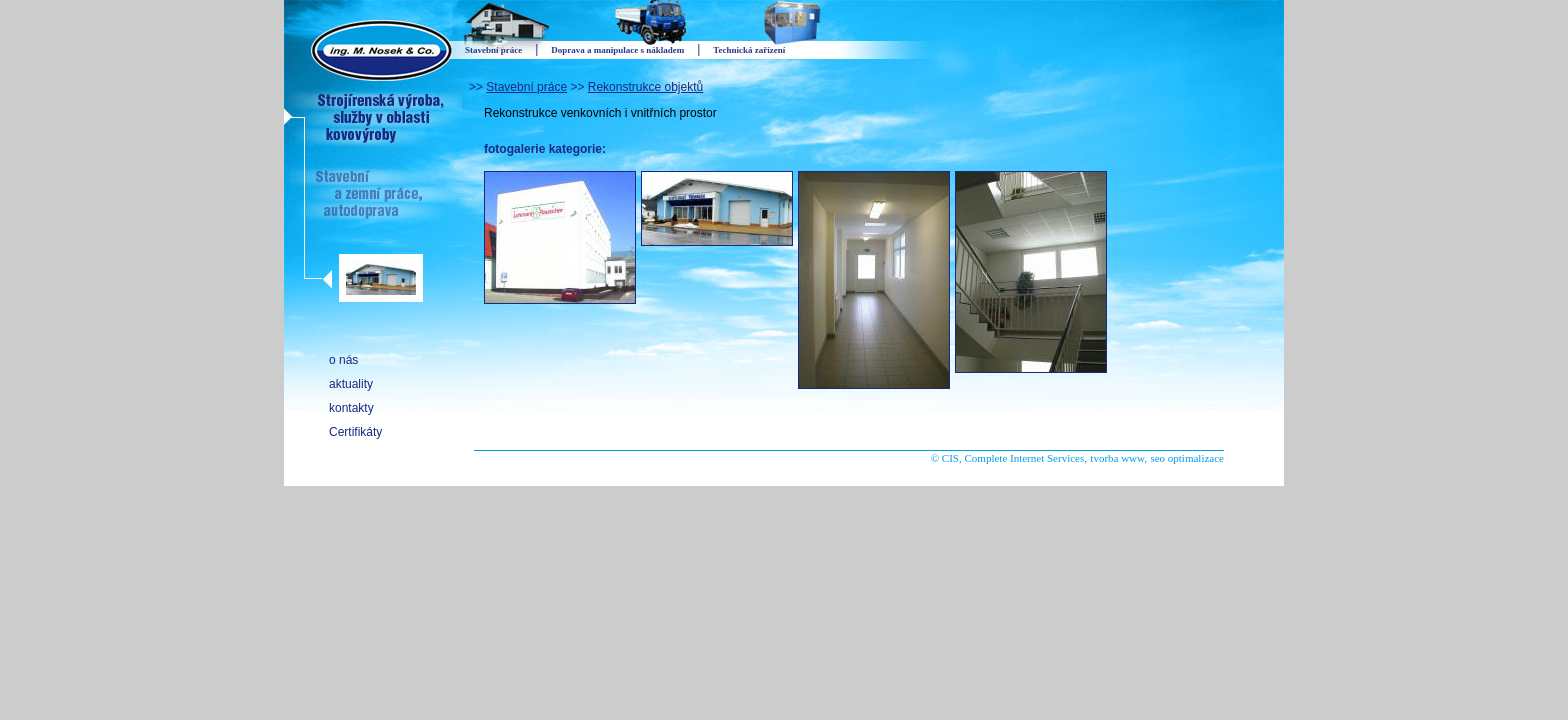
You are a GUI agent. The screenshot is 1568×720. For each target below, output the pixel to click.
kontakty (351, 408)
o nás (343, 360)
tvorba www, (1118, 458)
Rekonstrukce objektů (645, 87)
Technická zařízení (749, 50)
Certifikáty (355, 432)
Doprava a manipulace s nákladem (617, 50)
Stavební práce (526, 87)
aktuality (351, 384)
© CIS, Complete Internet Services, (1009, 458)
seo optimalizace (1187, 458)
